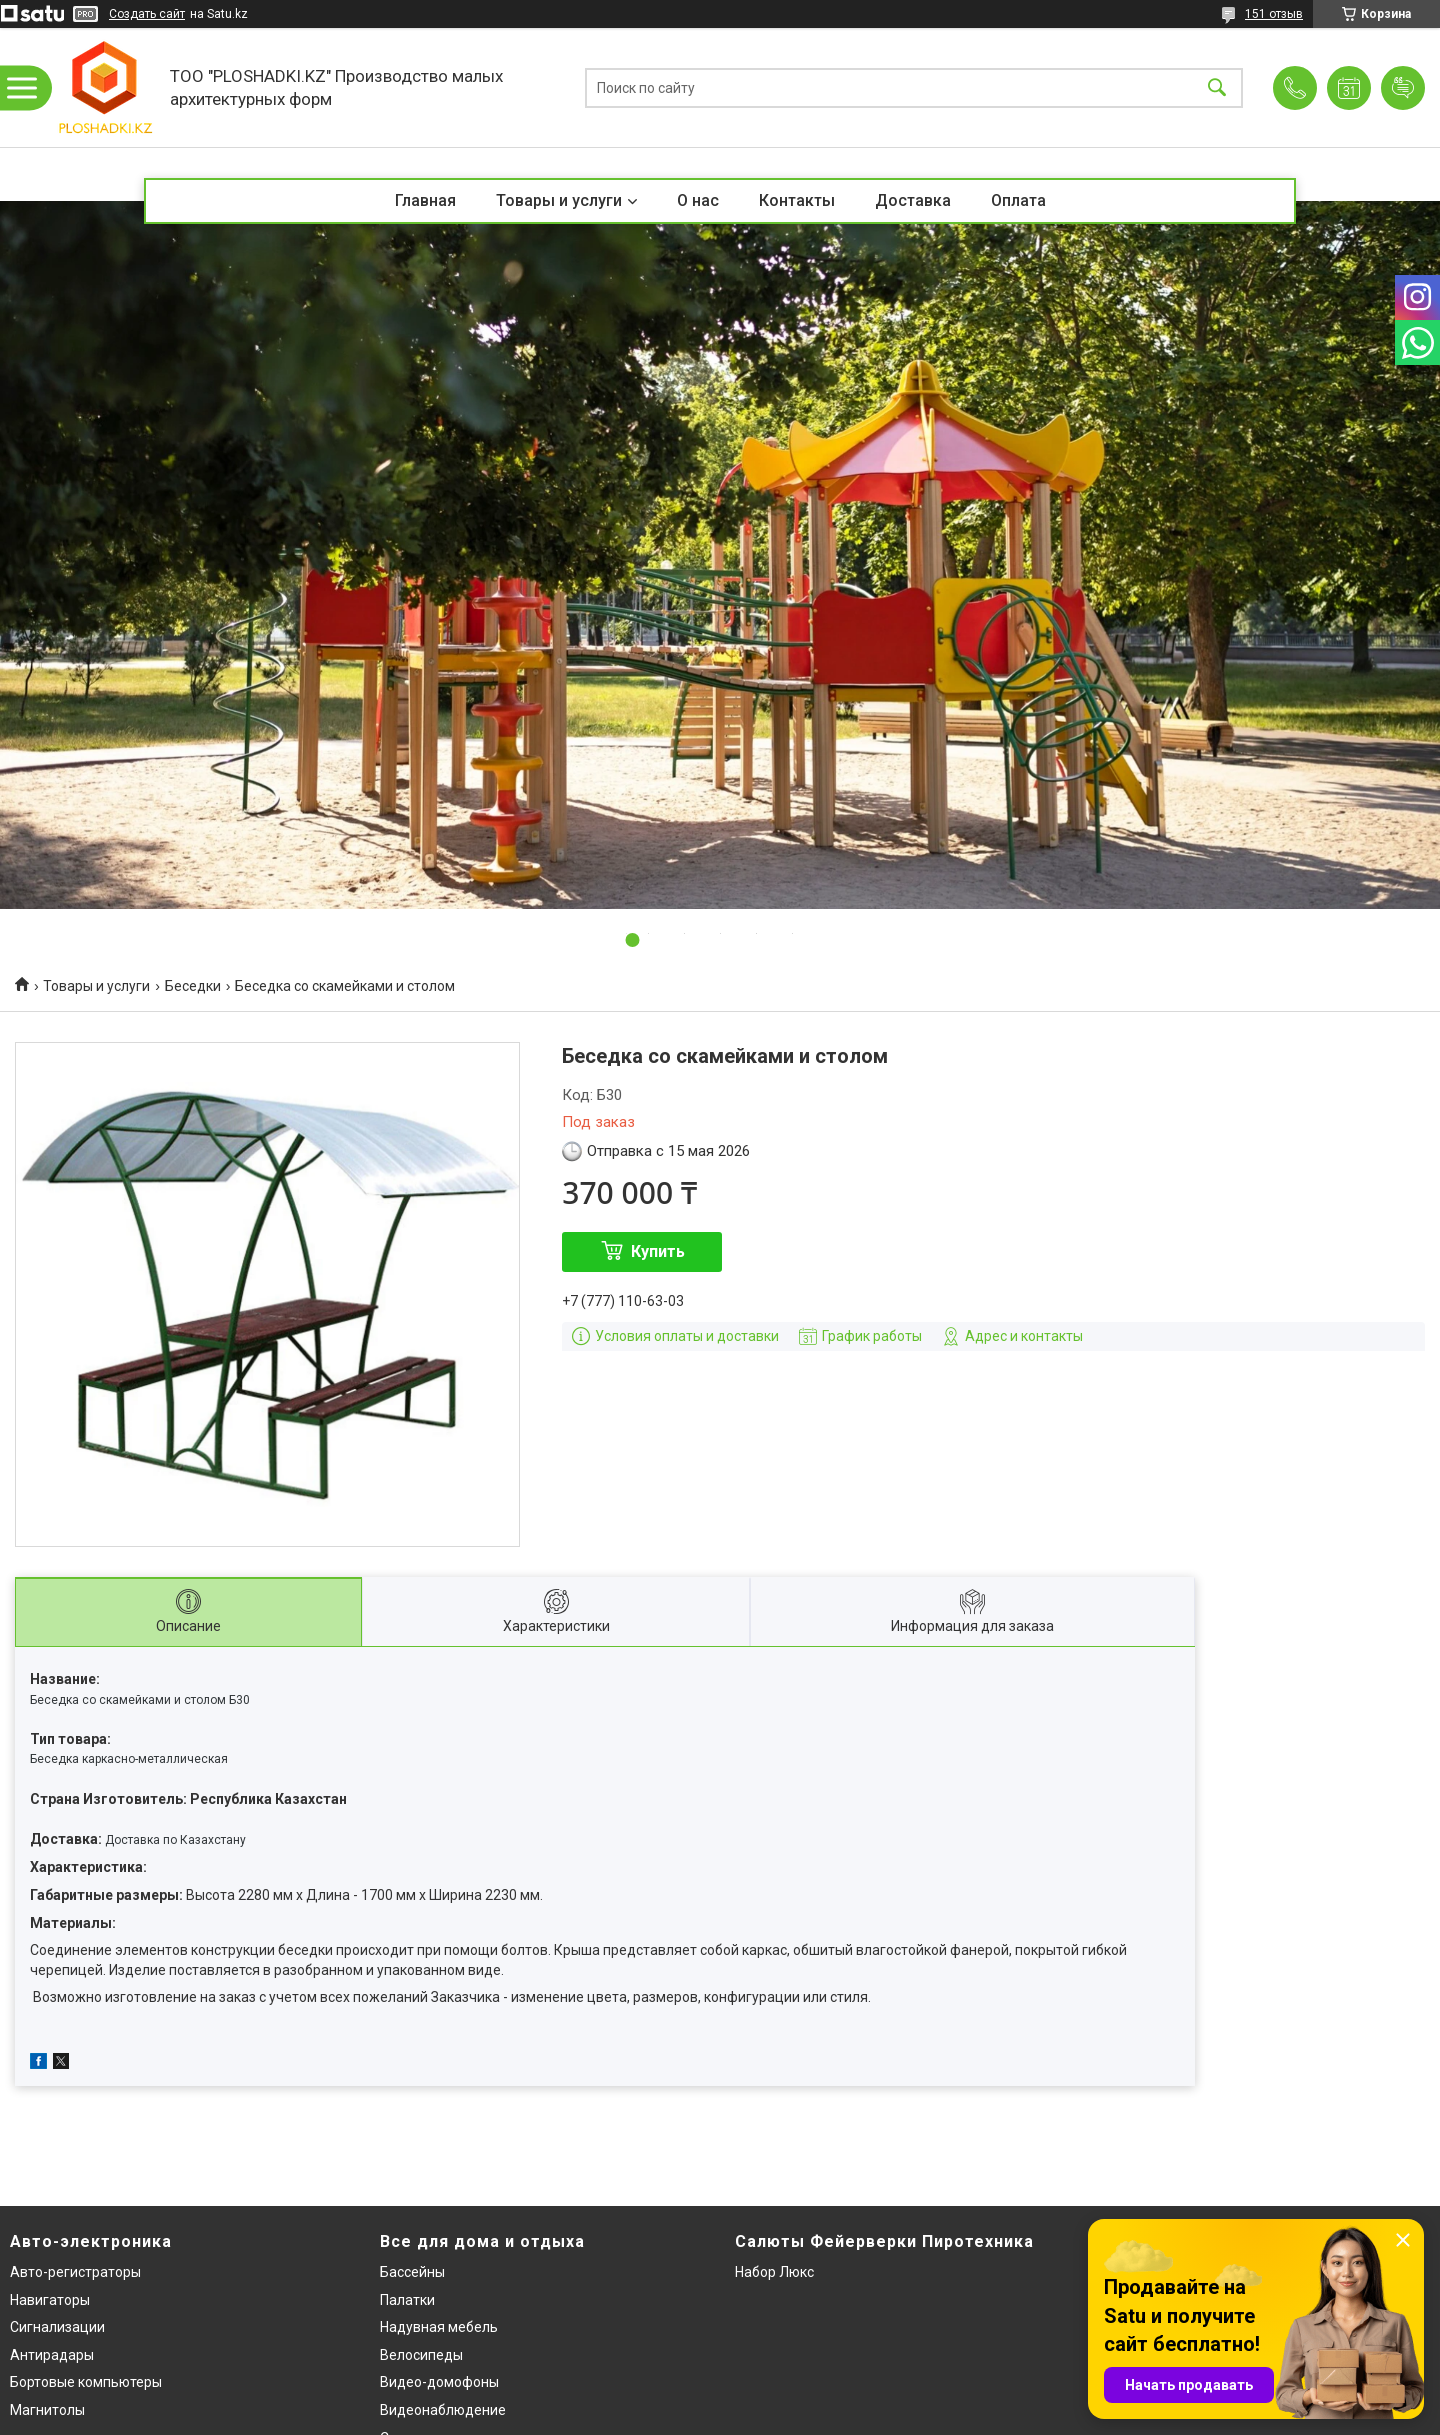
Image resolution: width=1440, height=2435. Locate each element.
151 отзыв (1274, 14)
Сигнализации (57, 2327)
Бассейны (412, 2272)
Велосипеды (421, 2355)
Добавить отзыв (1403, 88)
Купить (658, 1251)
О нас (698, 200)
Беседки (193, 986)
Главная (425, 200)
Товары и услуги (559, 200)
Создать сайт (147, 14)
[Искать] (1217, 87)
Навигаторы (50, 2300)
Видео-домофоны (439, 2382)
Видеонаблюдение (443, 2410)
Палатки (407, 2300)
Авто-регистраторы (75, 2272)
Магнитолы (47, 2410)
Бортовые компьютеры (86, 2382)
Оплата (1018, 200)
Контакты (797, 200)
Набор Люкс (774, 2272)
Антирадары (52, 2355)
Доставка (913, 200)
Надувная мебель (439, 2327)
